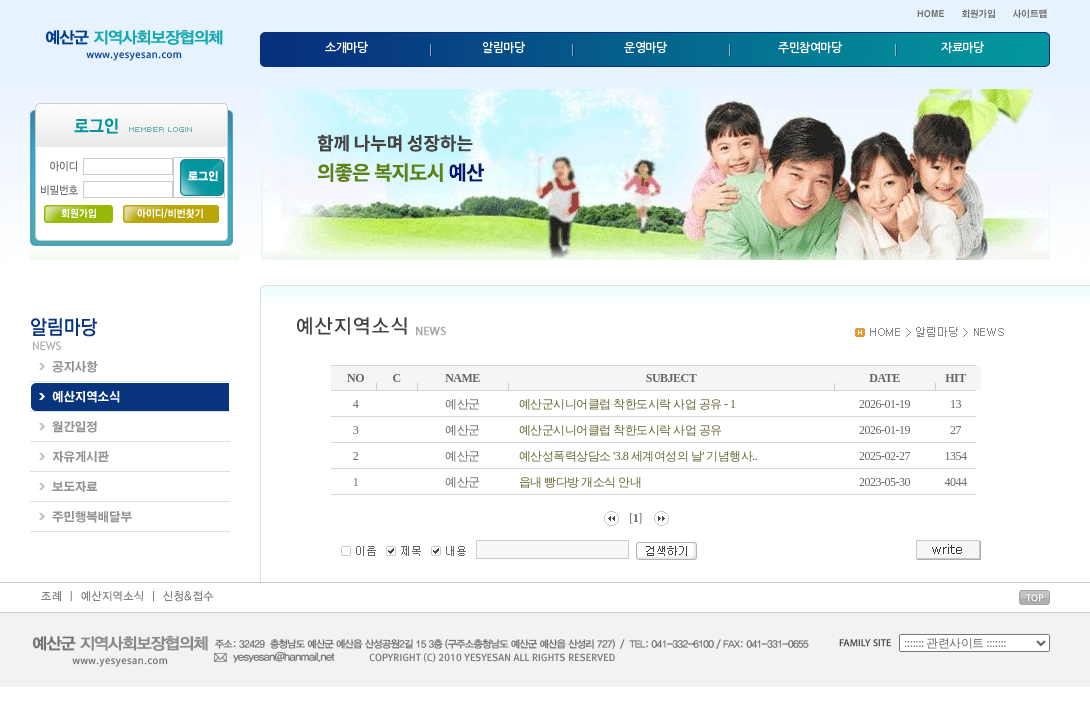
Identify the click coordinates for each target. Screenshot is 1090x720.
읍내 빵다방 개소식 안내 (580, 482)
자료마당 (962, 48)
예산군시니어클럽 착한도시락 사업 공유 (620, 430)
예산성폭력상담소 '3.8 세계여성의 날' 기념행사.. (638, 456)
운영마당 (645, 48)
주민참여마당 (809, 48)
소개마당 (346, 48)
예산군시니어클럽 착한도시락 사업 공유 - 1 (627, 404)
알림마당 (503, 48)
